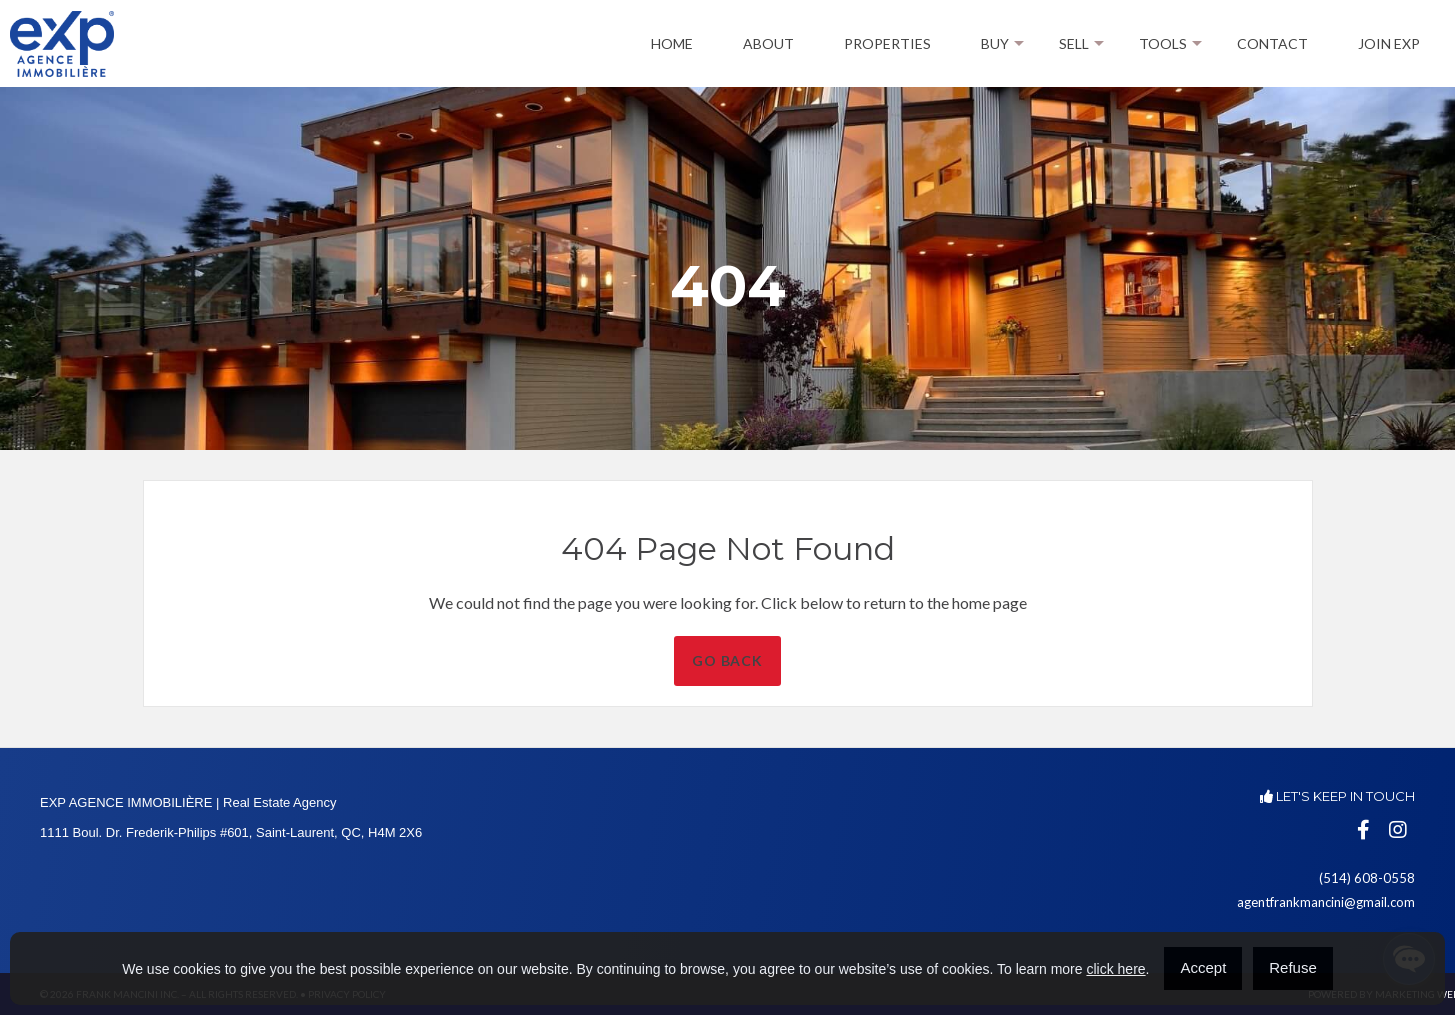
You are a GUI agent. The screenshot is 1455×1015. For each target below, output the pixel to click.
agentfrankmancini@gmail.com (1326, 902)
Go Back (805, 660)
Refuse (1293, 967)
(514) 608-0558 (1367, 878)
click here (1115, 969)
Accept (1203, 967)
